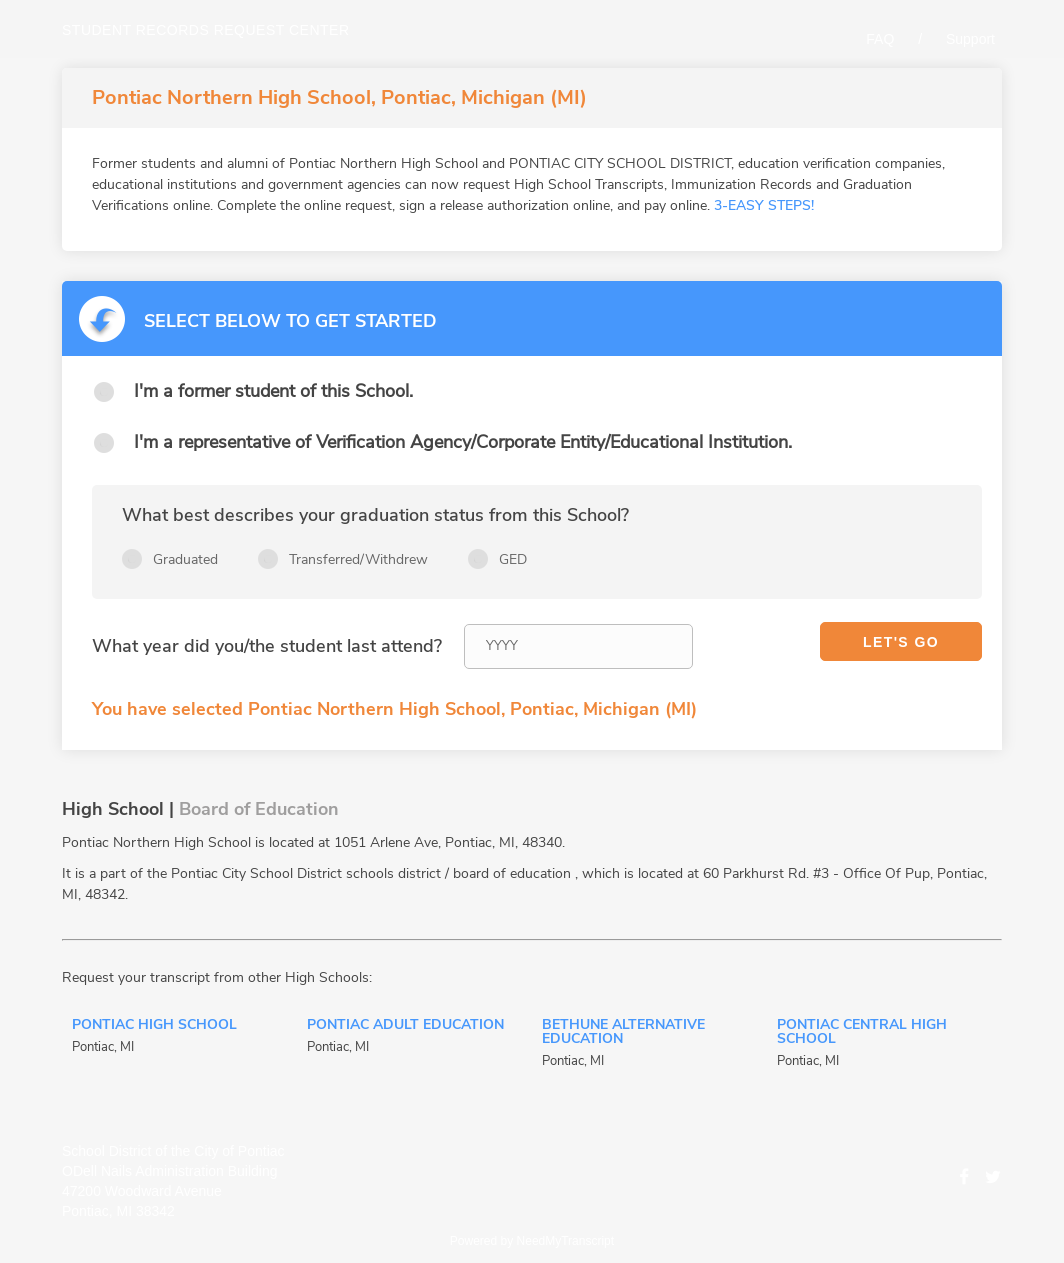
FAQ (880, 39)
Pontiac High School (154, 1026)
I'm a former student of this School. (273, 391)
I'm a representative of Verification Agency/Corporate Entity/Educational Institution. (463, 442)
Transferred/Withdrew (358, 559)
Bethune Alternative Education (623, 1033)
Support (970, 39)
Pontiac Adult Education (405, 1026)
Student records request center (206, 30)
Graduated (185, 559)
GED (513, 559)
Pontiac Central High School (862, 1033)
